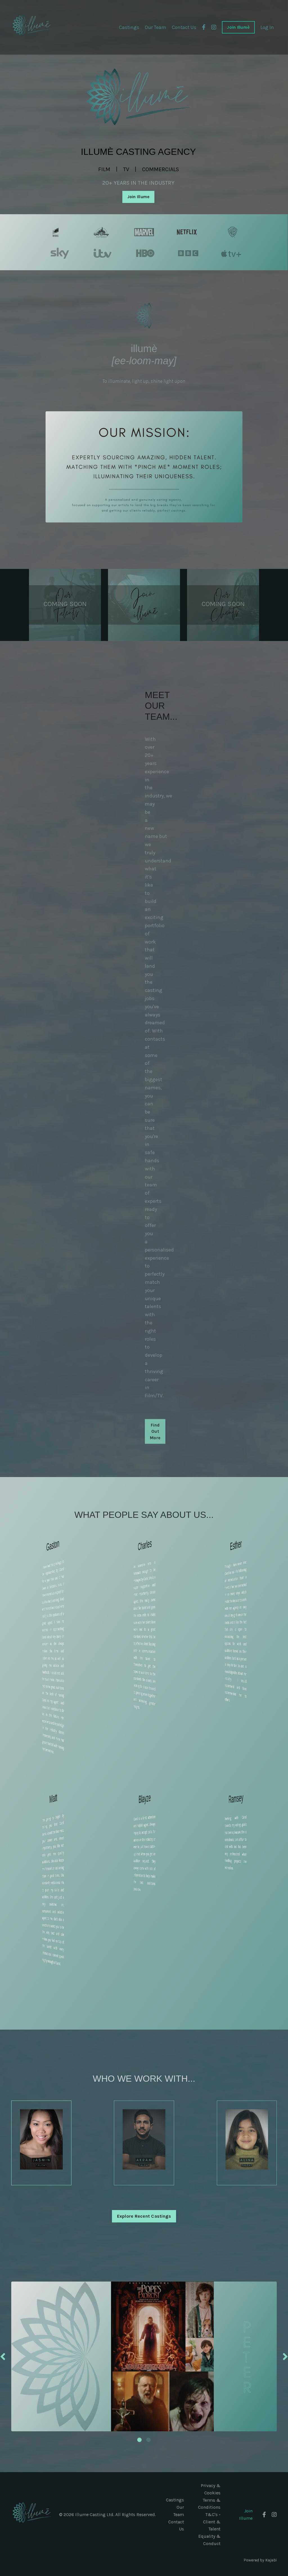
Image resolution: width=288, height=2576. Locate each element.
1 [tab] (139, 2441)
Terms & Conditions (209, 2505)
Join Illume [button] (138, 197)
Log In (267, 27)
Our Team (154, 27)
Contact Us (182, 27)
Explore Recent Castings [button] (144, 2217)
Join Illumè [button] (237, 27)
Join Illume (246, 2516)
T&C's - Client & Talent (211, 2523)
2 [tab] (148, 2441)
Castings (127, 27)
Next (285, 2358)
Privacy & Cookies (210, 2491)
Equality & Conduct (209, 2541)
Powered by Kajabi (260, 2561)
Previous (3, 2358)
